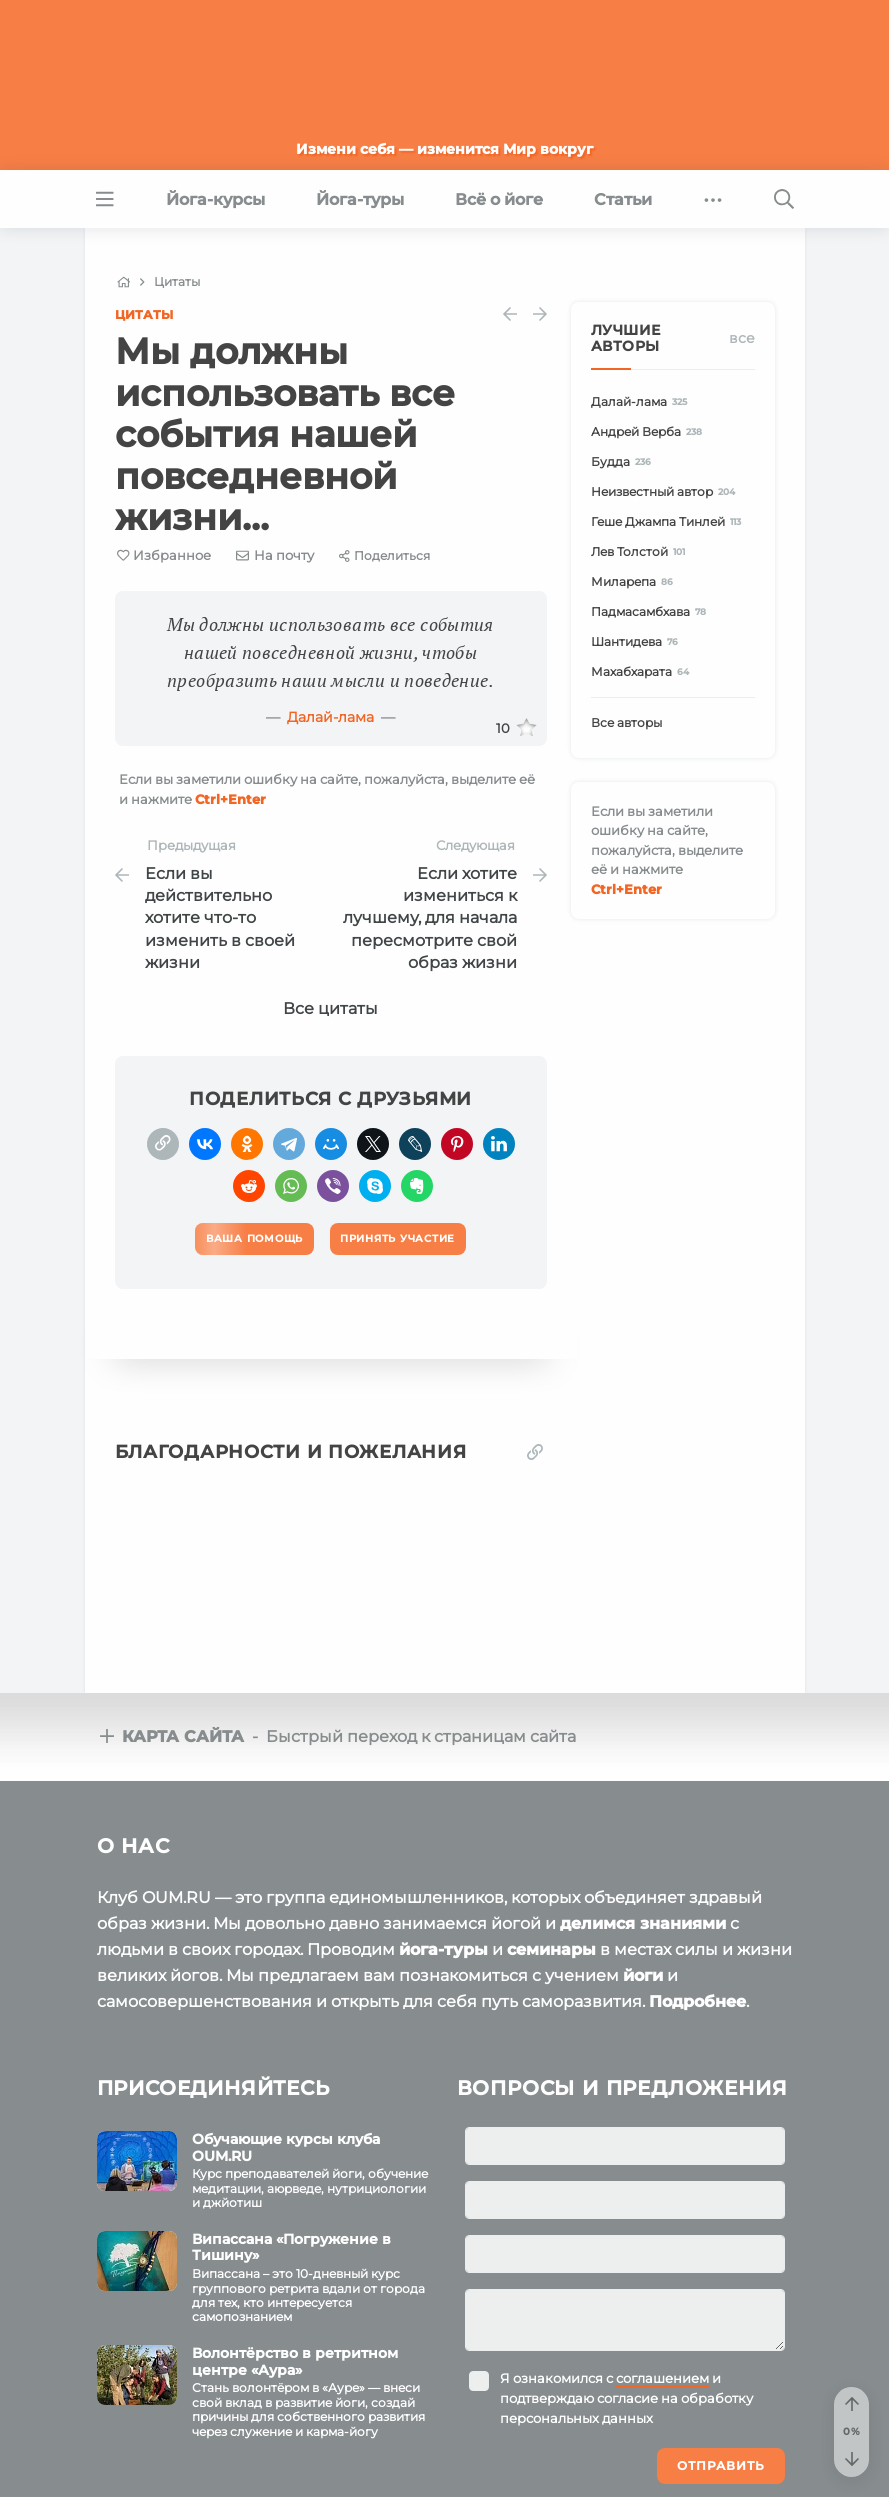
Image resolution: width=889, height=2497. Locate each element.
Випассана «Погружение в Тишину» (291, 2247)
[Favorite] (164, 555)
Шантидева (638, 641)
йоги (643, 1975)
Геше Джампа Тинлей (669, 521)
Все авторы (626, 722)
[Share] (384, 555)
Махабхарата (643, 671)
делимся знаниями (643, 1923)
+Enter (230, 799)
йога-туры (443, 1949)
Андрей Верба (650, 431)
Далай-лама (330, 717)
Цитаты (144, 314)
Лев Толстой (641, 551)
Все (742, 338)
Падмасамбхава (652, 611)
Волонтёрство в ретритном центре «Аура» (295, 2361)
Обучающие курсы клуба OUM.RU (286, 2147)
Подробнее (697, 2001)
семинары (551, 1949)
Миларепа (635, 581)
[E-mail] (275, 555)
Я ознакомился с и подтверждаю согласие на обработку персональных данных (626, 2398)
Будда (624, 461)
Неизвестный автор (666, 491)
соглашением (662, 2378)
